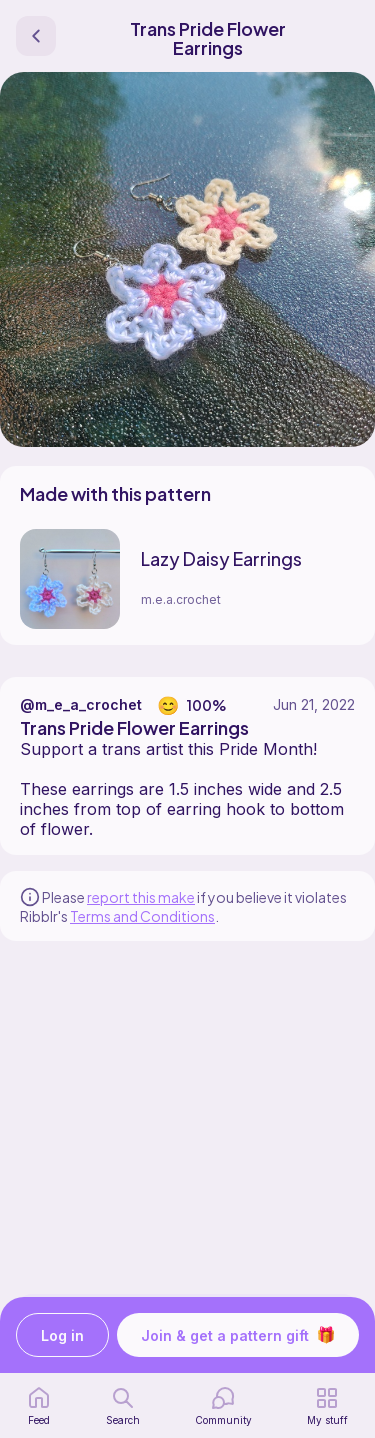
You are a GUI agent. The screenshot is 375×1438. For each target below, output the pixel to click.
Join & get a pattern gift (238, 1335)
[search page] (123, 1406)
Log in (62, 1335)
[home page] (39, 1406)
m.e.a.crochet (181, 599)
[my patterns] (327, 1406)
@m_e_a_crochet (81, 704)
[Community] (223, 1406)
